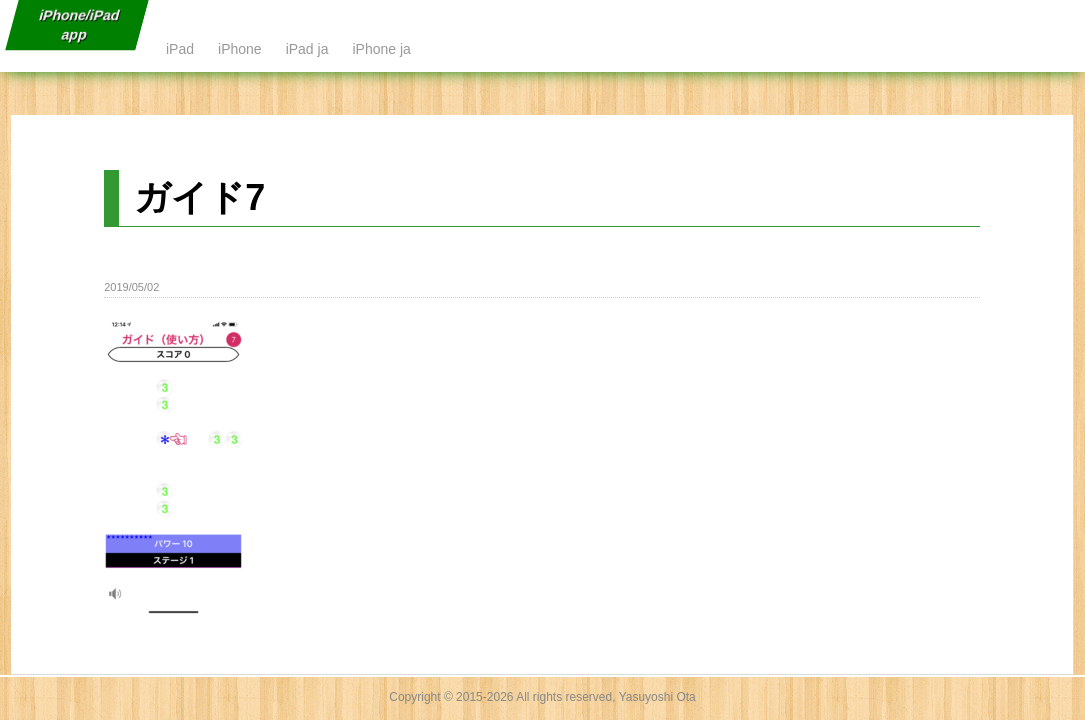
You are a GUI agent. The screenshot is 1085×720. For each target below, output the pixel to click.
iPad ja (307, 49)
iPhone (240, 49)
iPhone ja (381, 49)
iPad (180, 49)
